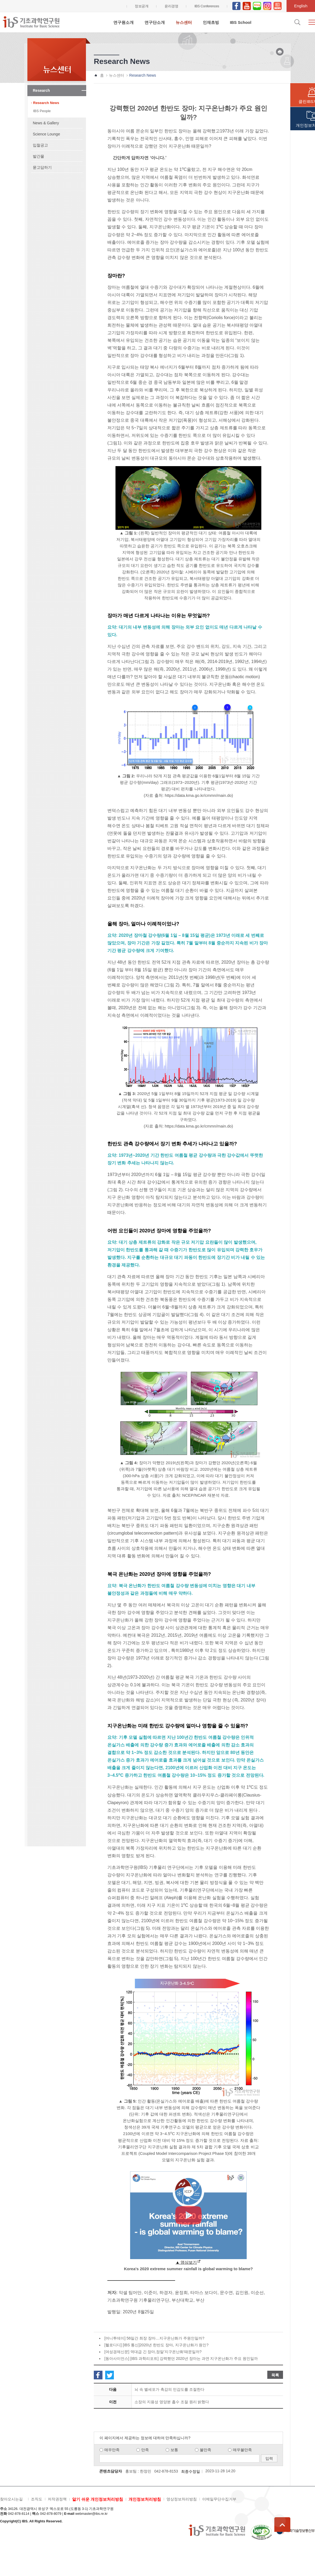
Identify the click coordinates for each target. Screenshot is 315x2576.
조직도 (36, 2499)
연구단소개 (154, 22)
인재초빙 (211, 22)
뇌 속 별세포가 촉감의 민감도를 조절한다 (169, 2389)
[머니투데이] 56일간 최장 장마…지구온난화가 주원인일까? (154, 2338)
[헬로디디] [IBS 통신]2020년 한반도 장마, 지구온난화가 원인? (156, 2345)
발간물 (38, 156)
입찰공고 (40, 145)
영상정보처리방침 (181, 2499)
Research (41, 90)
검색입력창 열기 (296, 22)
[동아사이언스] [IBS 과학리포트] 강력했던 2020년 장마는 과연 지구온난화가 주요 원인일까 (181, 2358)
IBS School (240, 22)
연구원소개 (123, 22)
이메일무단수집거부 (219, 2499)
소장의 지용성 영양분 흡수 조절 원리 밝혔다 (171, 2402)
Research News (46, 103)
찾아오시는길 (11, 2499)
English (300, 6)
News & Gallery (46, 123)
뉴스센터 (184, 22)
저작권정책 (57, 2499)
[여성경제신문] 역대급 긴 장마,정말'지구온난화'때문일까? (152, 2352)
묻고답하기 (42, 167)
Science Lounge (46, 134)
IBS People (42, 111)
